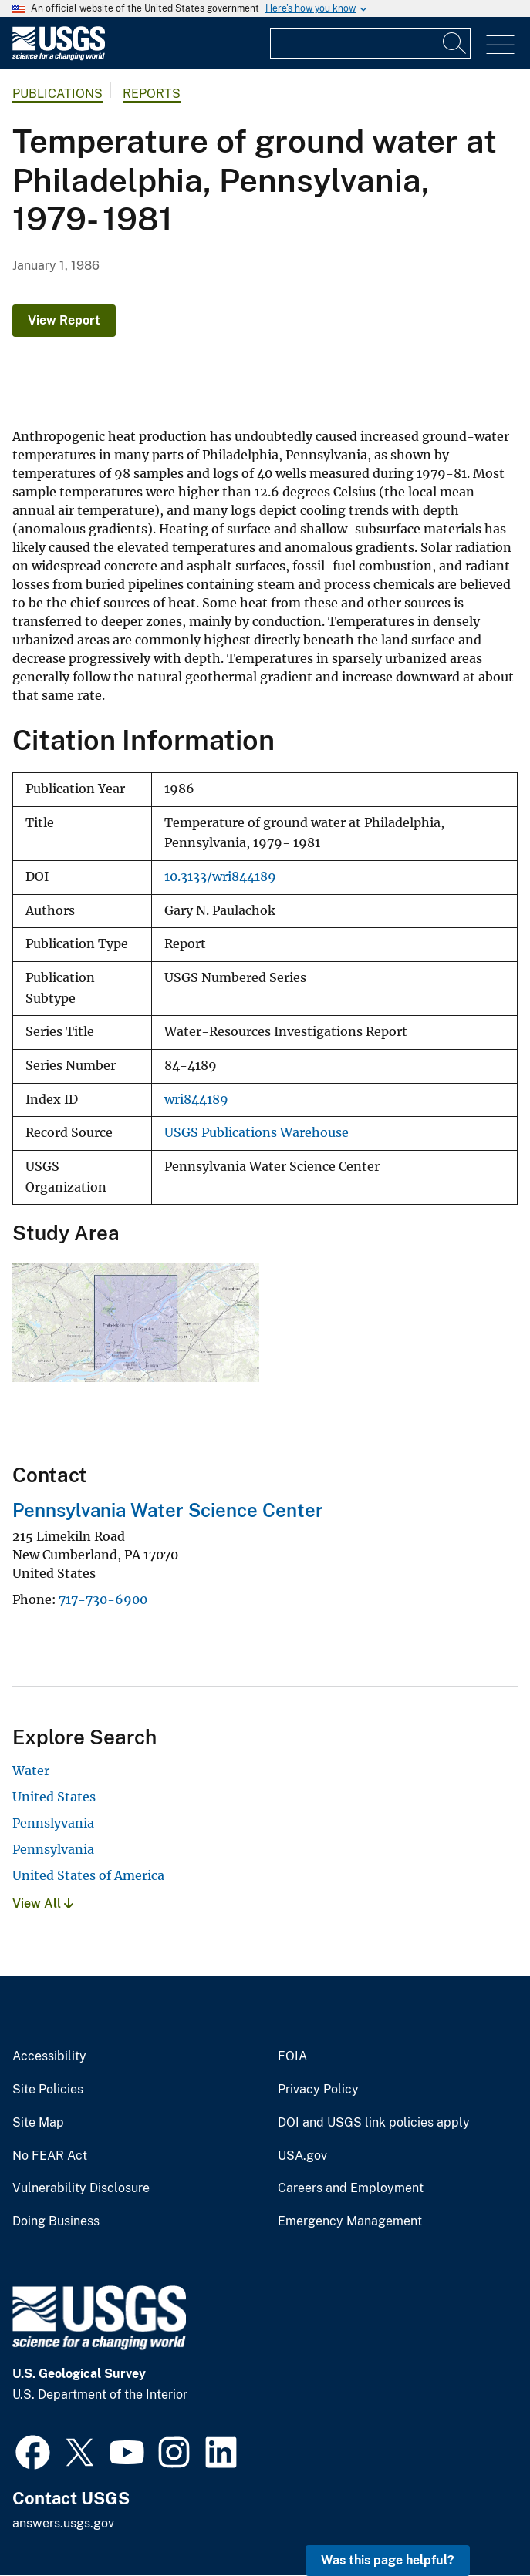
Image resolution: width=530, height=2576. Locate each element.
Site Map (38, 2123)
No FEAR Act (49, 2156)
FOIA (292, 2056)
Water (30, 1770)
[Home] (58, 56)
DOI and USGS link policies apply (374, 2123)
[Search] (455, 43)
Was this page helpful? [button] (387, 2560)
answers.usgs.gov (63, 2523)
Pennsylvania (53, 1849)
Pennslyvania (53, 1823)
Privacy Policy (318, 2090)
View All (42, 1903)
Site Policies (47, 2090)
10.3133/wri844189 (220, 876)
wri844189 (196, 1099)
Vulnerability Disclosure (81, 2188)
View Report (64, 320)
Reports (152, 93)
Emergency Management (350, 2221)
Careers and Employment (351, 2188)
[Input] (370, 43)
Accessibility (49, 2056)
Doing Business (56, 2221)
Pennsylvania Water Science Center (167, 1510)
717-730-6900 (103, 1599)
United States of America (88, 1875)
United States (54, 1796)
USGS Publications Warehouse (256, 1132)
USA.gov (302, 2156)
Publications (57, 93)
